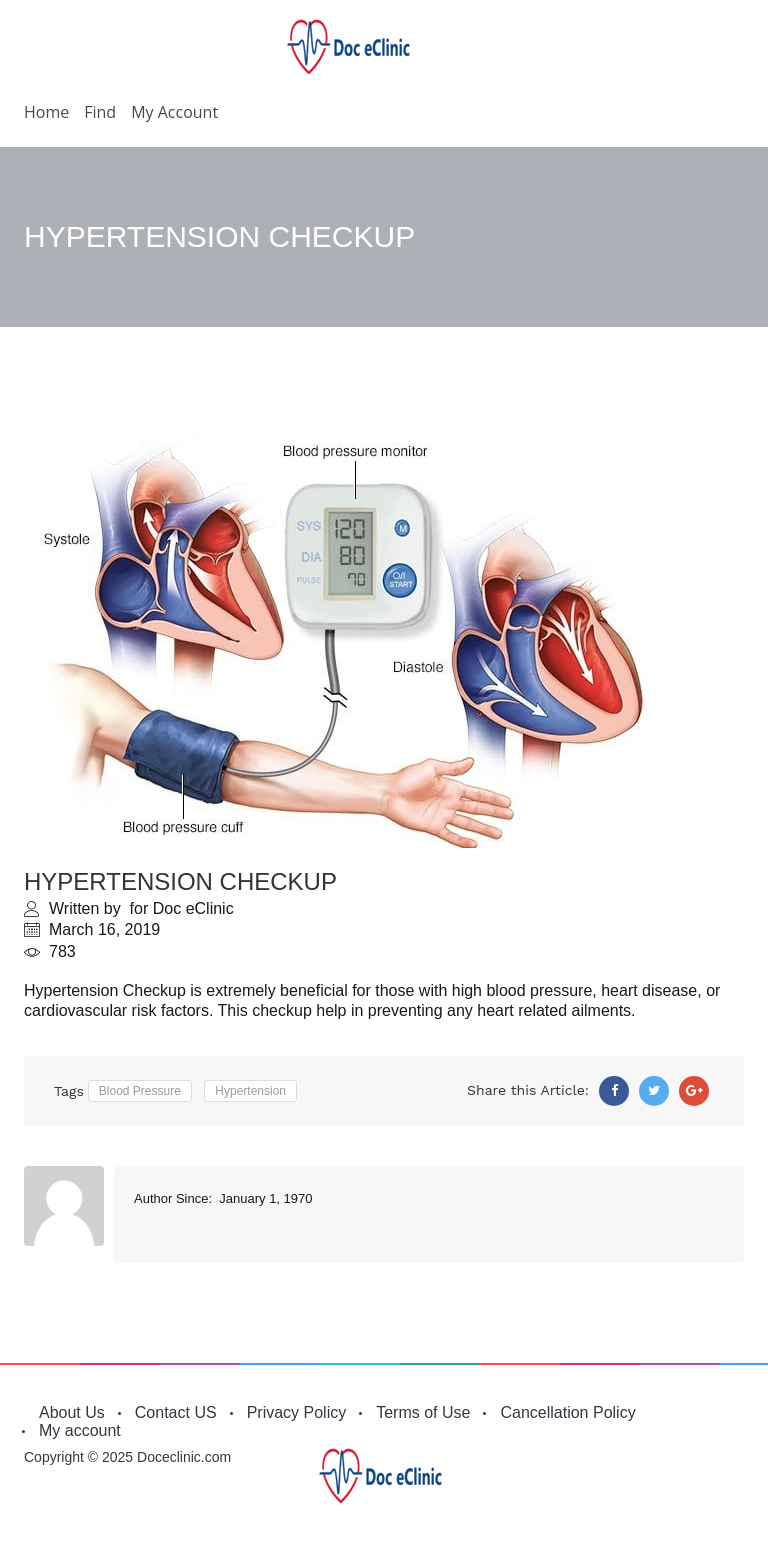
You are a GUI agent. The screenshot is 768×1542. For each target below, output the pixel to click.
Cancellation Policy (567, 1412)
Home (46, 112)
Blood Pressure (140, 1091)
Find (100, 112)
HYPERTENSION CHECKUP (180, 881)
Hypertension (250, 1091)
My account (174, 112)
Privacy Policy (297, 1412)
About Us (72, 1412)
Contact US (176, 1412)
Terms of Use (423, 1412)
